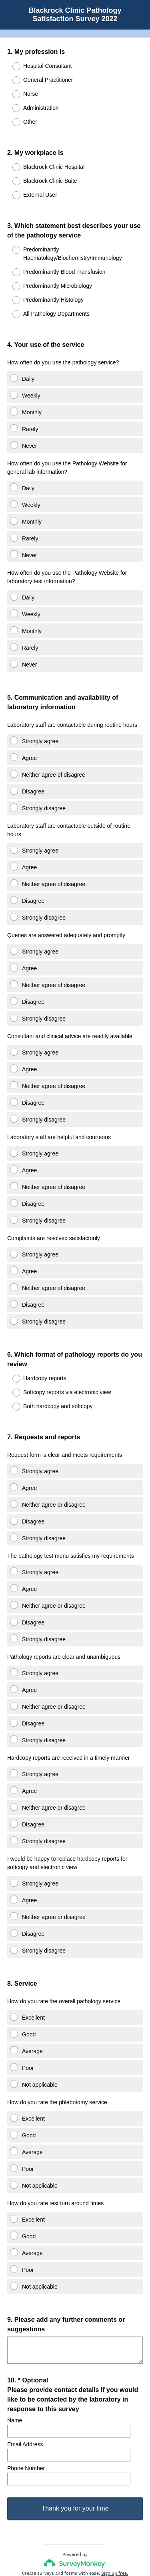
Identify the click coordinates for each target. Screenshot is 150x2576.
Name (14, 2358)
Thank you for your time (74, 2458)
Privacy (57, 2546)
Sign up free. (114, 2523)
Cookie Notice (85, 2546)
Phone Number (26, 2406)
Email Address (25, 2382)
